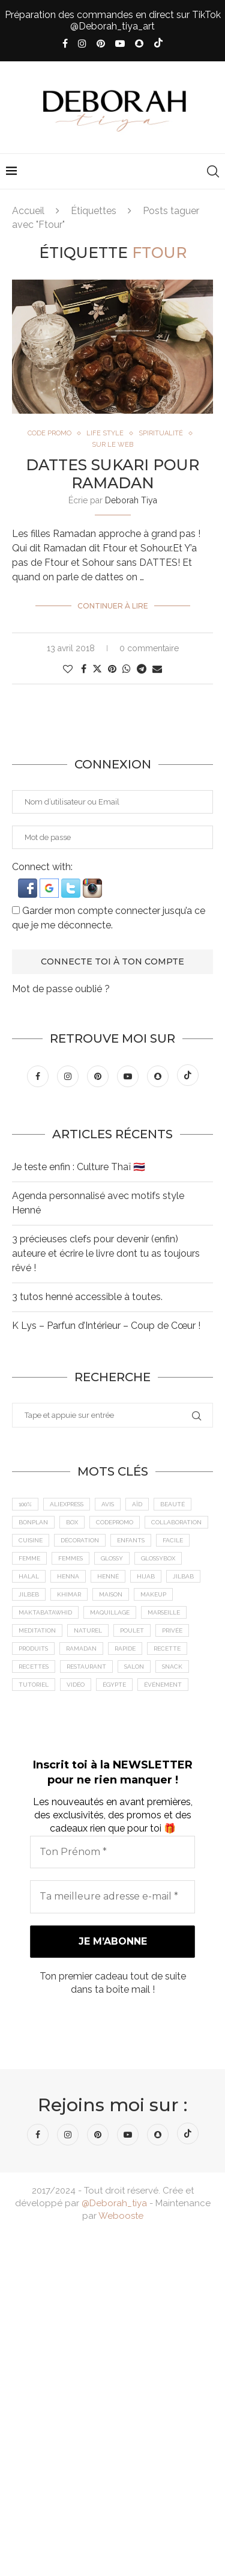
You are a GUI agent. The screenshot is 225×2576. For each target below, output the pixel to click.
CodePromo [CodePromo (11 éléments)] (114, 1522)
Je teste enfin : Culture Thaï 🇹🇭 (78, 1167)
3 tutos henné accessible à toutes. (87, 1296)
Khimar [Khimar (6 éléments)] (69, 1594)
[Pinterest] (101, 43)
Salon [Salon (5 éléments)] (134, 1666)
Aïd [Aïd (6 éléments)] (137, 1504)
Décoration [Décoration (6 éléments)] (80, 1540)
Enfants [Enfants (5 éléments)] (131, 1540)
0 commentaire (149, 648)
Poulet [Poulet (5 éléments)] (132, 1630)
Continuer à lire (112, 605)
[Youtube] (120, 43)
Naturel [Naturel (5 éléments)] (88, 1630)
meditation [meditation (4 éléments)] (37, 1630)
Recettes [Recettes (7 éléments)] (34, 1666)
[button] (29, 884)
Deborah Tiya (131, 500)
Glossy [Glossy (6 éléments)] (112, 1558)
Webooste (120, 2215)
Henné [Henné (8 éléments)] (108, 1576)
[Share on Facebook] (83, 669)
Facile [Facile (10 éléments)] (173, 1540)
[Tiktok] (158, 44)
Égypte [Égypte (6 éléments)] (114, 1684)
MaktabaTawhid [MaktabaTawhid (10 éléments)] (45, 1612)
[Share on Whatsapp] (126, 669)
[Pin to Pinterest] (112, 669)
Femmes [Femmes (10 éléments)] (70, 1558)
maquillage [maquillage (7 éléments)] (110, 1612)
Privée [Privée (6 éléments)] (172, 1630)
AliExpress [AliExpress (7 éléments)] (66, 1504)
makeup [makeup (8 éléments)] (153, 1594)
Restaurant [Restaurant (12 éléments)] (86, 1666)
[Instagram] (82, 43)
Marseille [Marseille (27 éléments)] (164, 1612)
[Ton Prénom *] (112, 1852)
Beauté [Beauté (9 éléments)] (172, 1504)
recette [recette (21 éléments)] (167, 1648)
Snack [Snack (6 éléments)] (172, 1666)
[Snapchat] (139, 43)
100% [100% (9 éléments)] (25, 1504)
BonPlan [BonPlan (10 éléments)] (33, 1522)
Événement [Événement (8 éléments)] (163, 1684)
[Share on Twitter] (97, 669)
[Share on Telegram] (141, 669)
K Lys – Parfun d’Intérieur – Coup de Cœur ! (106, 1325)
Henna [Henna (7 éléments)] (68, 1576)
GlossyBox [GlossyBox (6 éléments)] (158, 1558)
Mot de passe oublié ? (61, 989)
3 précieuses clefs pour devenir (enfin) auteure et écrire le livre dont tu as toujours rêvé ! (106, 1253)
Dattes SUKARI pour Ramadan (112, 474)
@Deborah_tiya (114, 2203)
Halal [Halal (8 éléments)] (29, 1576)
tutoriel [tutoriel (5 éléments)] (34, 1684)
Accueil (28, 210)
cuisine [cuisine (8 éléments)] (31, 1540)
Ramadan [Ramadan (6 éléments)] (81, 1648)
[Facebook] (65, 43)
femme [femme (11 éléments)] (29, 1558)
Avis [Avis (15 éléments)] (107, 1504)
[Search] (213, 171)
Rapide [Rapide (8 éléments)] (125, 1648)
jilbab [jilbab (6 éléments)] (183, 1576)
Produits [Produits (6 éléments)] (33, 1648)
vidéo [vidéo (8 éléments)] (76, 1684)
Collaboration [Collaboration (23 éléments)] (176, 1522)
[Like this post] (68, 669)
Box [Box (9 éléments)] (72, 1522)
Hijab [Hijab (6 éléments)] (146, 1576)
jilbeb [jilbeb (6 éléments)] (29, 1594)
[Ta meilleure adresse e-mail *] (112, 1896)
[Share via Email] (157, 669)
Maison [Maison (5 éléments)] (110, 1594)
